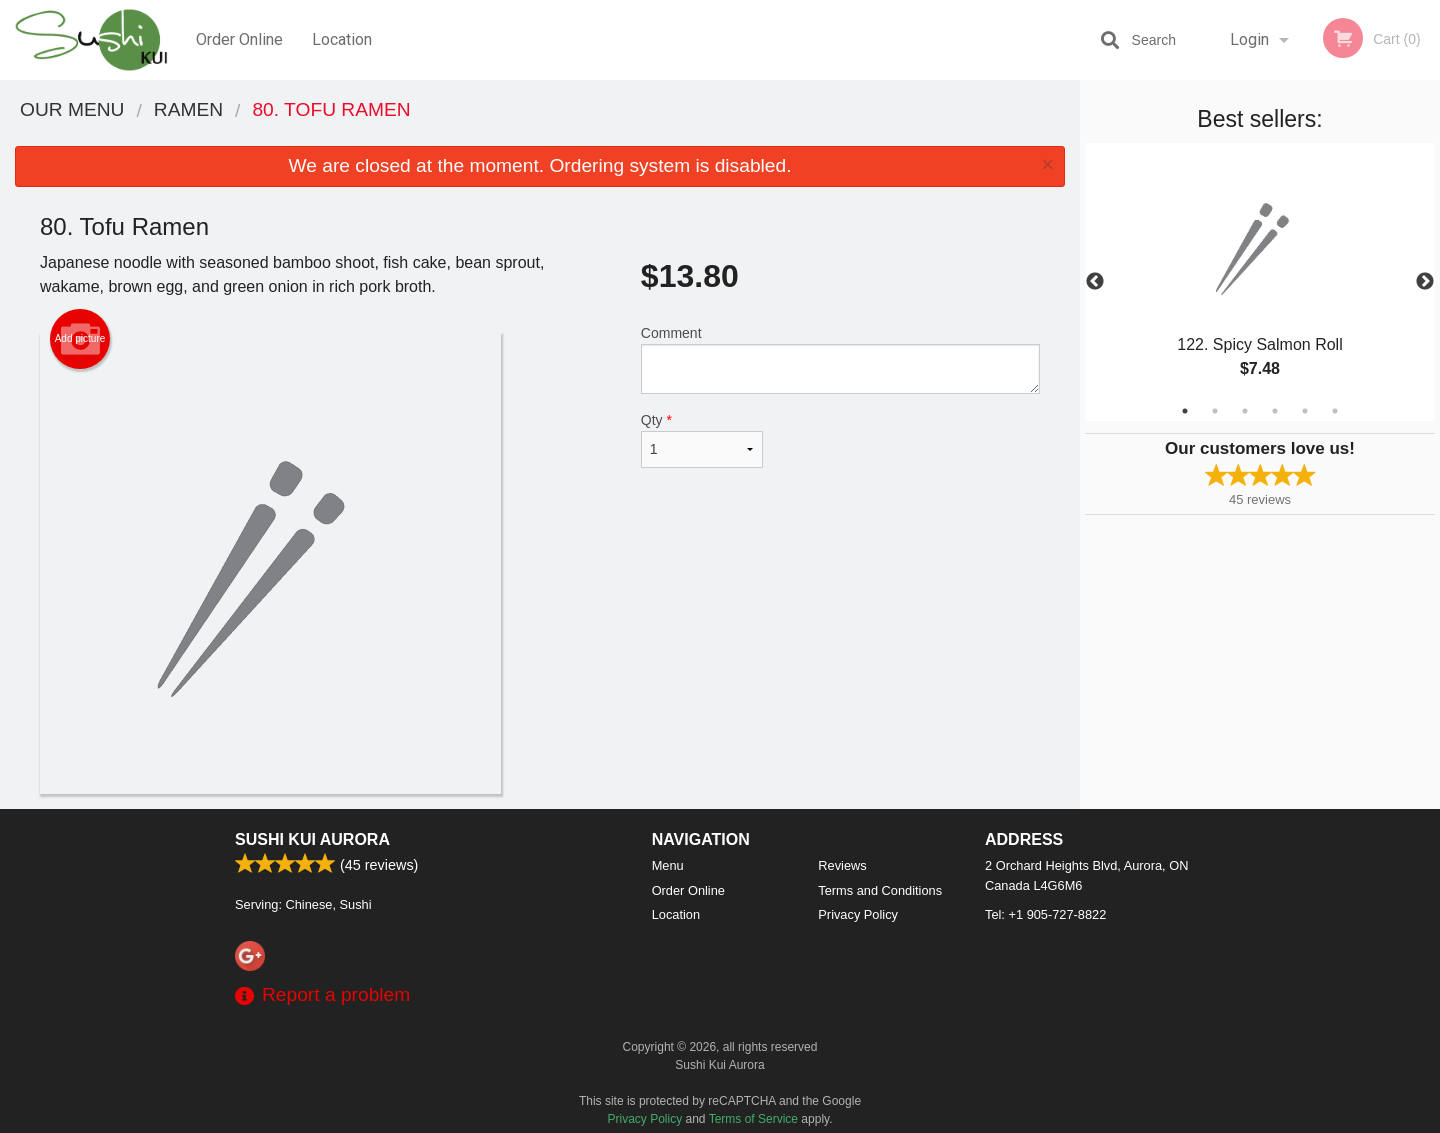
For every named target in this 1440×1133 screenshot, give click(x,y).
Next (1425, 282)
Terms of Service (753, 1119)
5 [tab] (1305, 411)
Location (342, 39)
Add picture (80, 339)
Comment (840, 359)
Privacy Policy (858, 914)
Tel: (1045, 914)
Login (1249, 39)
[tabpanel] (1260, 282)
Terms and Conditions (880, 890)
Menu (668, 865)
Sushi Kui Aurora (312, 839)
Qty (702, 440)
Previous (1095, 282)
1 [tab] (1185, 411)
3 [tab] (1245, 411)
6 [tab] (1335, 411)
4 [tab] (1275, 411)
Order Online (239, 39)
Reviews (842, 865)
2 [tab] (1215, 411)
